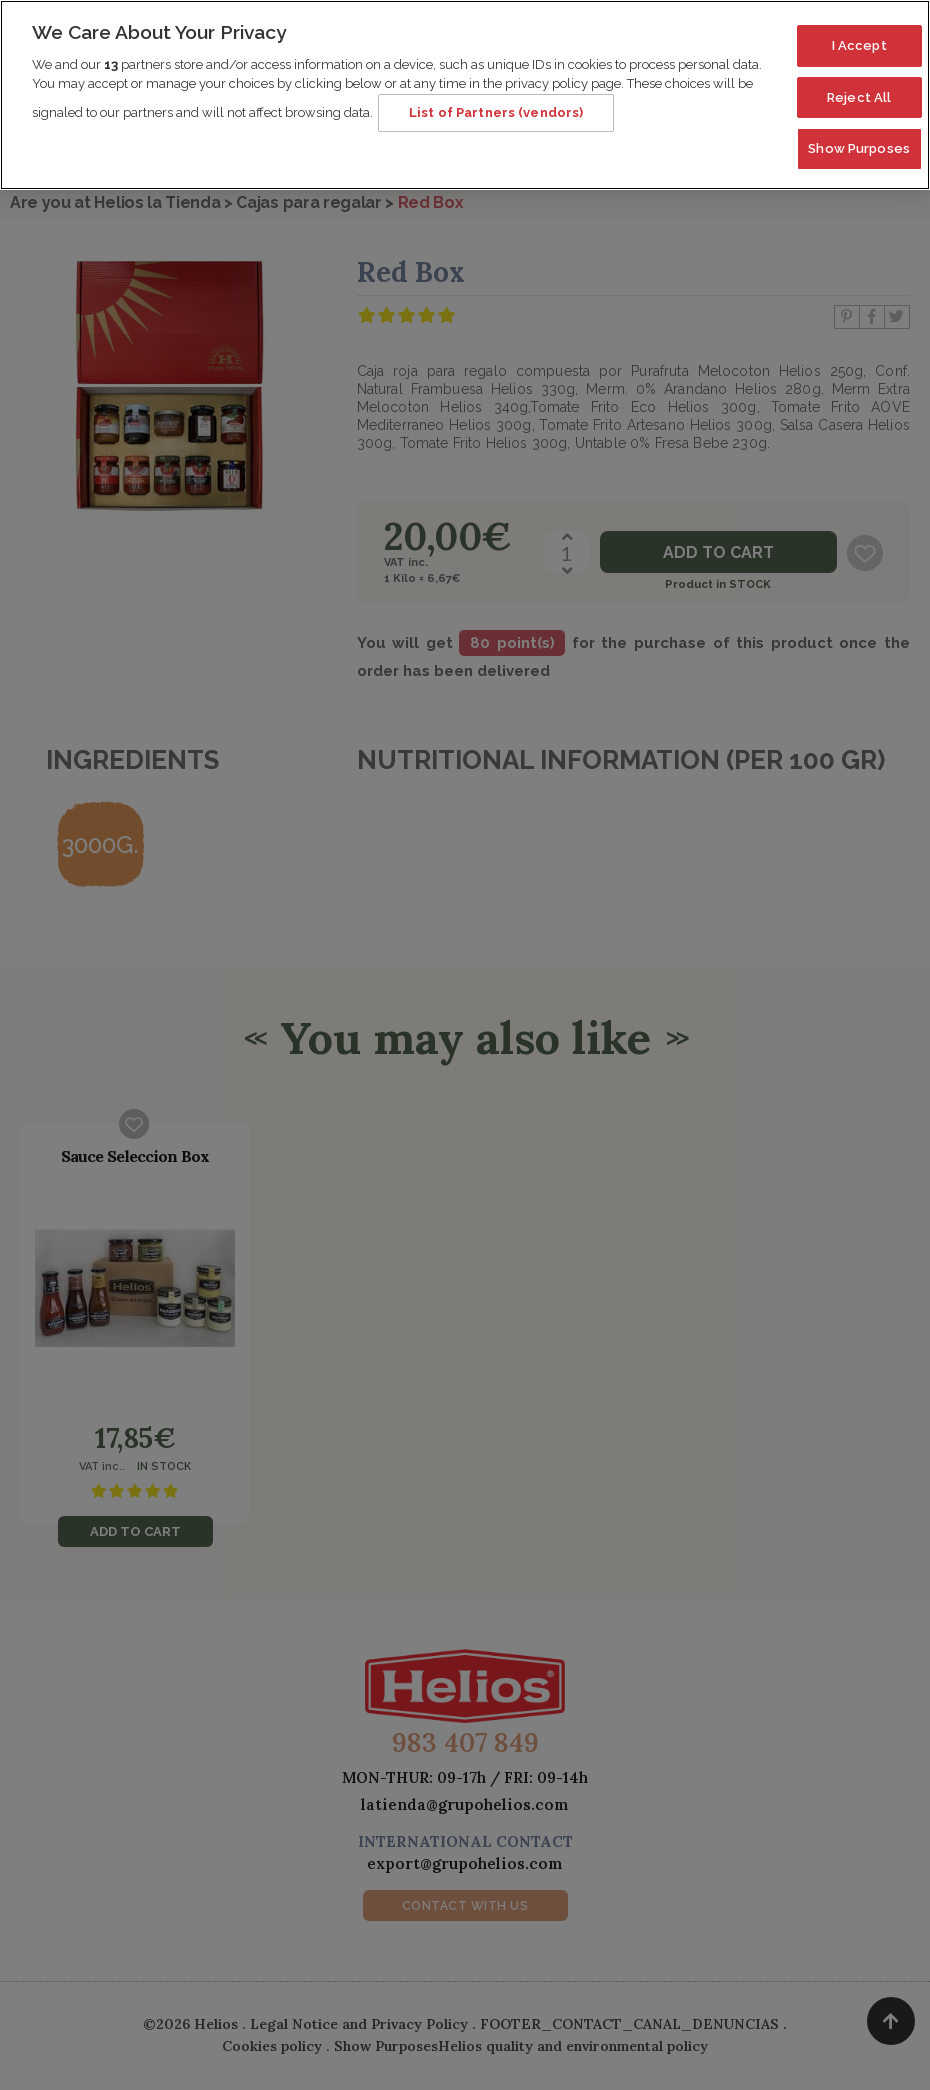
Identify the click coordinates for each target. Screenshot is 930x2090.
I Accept (859, 35)
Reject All (859, 86)
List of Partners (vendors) (496, 102)
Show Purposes (859, 138)
